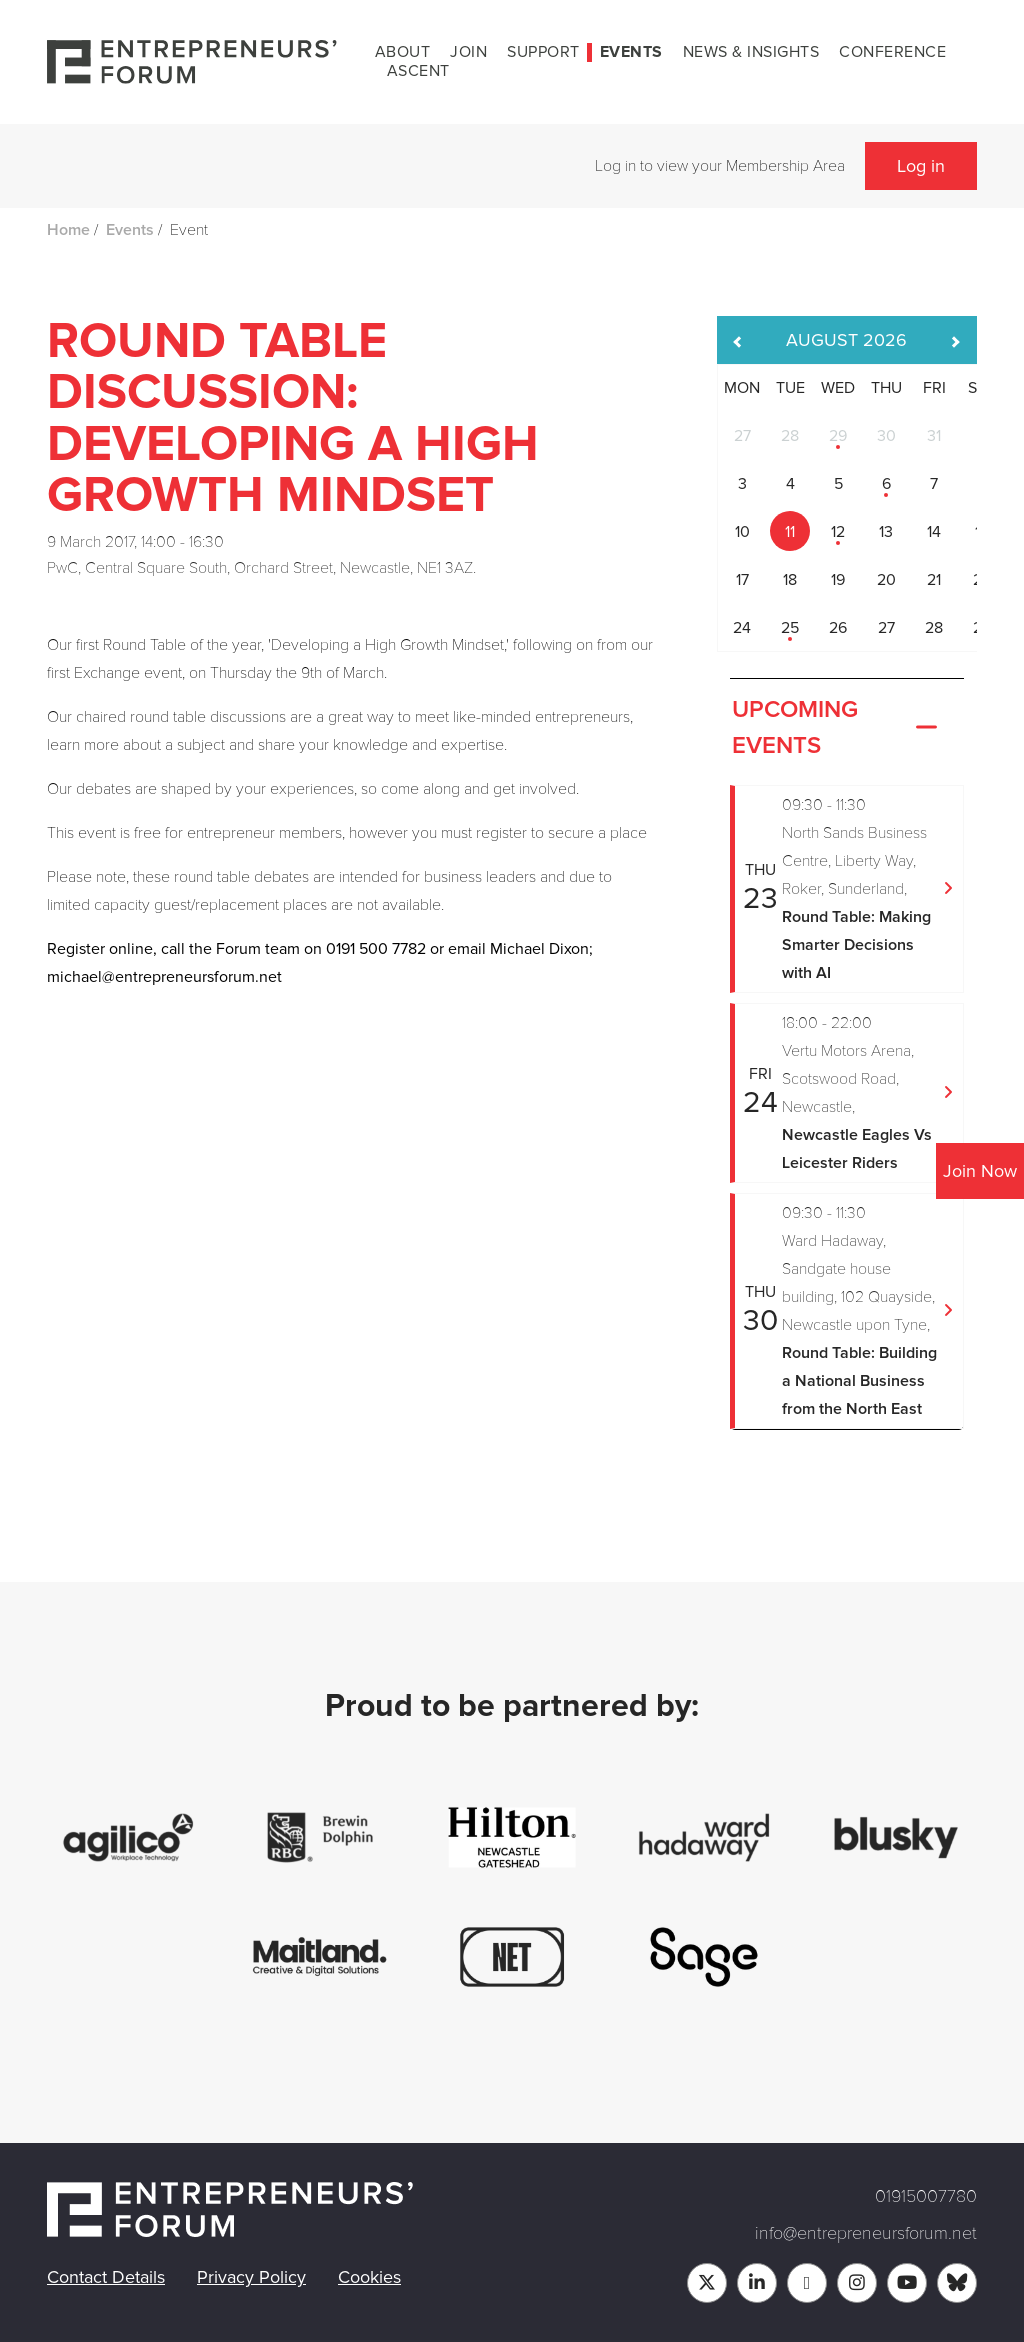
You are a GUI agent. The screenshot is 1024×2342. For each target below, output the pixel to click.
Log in (921, 166)
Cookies (369, 2277)
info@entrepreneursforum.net (866, 2233)
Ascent (418, 71)
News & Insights (751, 52)
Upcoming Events (837, 728)
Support (543, 52)
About (403, 52)
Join (468, 52)
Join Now (980, 1171)
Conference (892, 52)
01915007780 (926, 2196)
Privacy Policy (251, 2277)
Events (631, 52)
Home (68, 230)
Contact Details (106, 2277)
